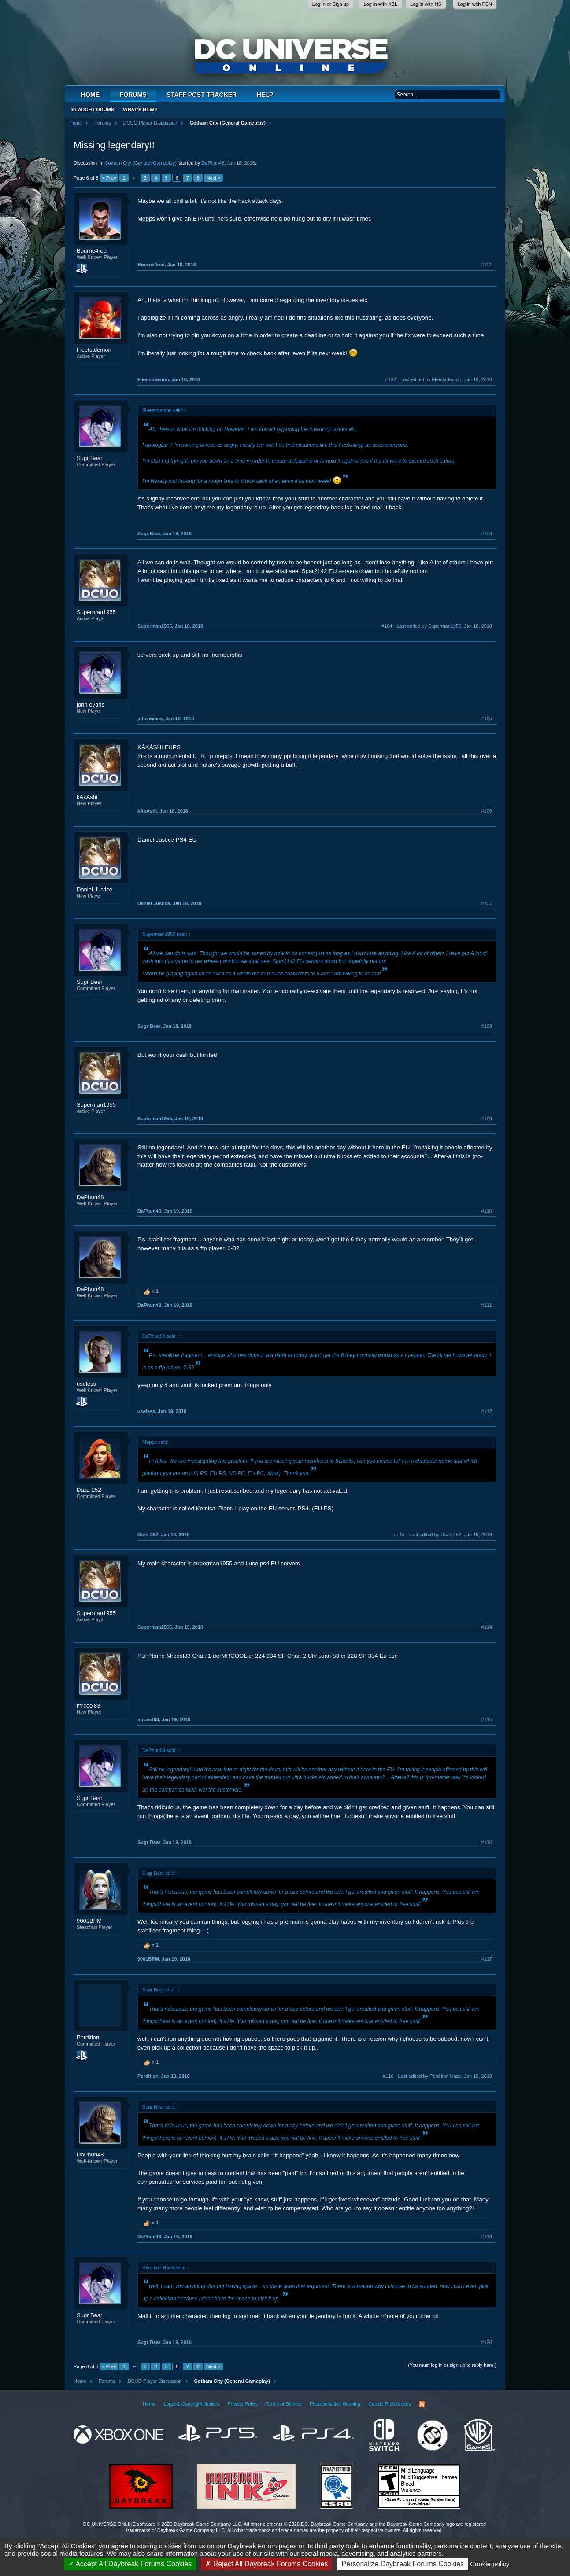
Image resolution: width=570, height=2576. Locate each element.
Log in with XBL (380, 4)
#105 (486, 718)
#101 (486, 264)
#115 (486, 1719)
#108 (486, 1026)
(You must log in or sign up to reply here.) (452, 2365)
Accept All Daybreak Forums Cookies (130, 2564)
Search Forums (92, 109)
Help (265, 94)
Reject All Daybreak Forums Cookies (266, 2564)
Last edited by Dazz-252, (450, 1534)
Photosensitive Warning (335, 2404)
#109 (486, 1118)
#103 (486, 533)
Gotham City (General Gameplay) (140, 163)
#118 (388, 2076)
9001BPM (89, 1920)
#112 (486, 1411)
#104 (386, 626)
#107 (486, 903)
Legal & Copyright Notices (191, 2404)
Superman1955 (96, 612)
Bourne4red (92, 250)
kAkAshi (87, 797)
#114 (486, 1627)
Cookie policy (489, 2564)
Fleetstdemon (94, 349)
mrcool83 (88, 1705)
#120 (486, 2342)
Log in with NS (425, 4)
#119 (486, 2236)
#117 (486, 1958)
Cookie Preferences (389, 2404)
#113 (399, 1534)
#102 (390, 379)
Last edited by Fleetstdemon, (446, 379)
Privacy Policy (243, 2404)
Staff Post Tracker (202, 94)
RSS (422, 2404)
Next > (213, 177)
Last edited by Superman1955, (444, 626)
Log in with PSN (475, 4)
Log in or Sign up (330, 4)
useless (86, 1383)
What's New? (140, 109)
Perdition (88, 2037)
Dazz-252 (89, 1490)
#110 (486, 1211)
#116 (486, 1842)
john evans (90, 704)
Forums (133, 94)
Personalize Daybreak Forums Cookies (403, 2564)
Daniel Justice (94, 889)
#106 (486, 810)
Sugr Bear (90, 458)
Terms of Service (284, 2404)
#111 (486, 1305)
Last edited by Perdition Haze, (445, 2076)
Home (90, 94)
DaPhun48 (212, 163)
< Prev (109, 177)
